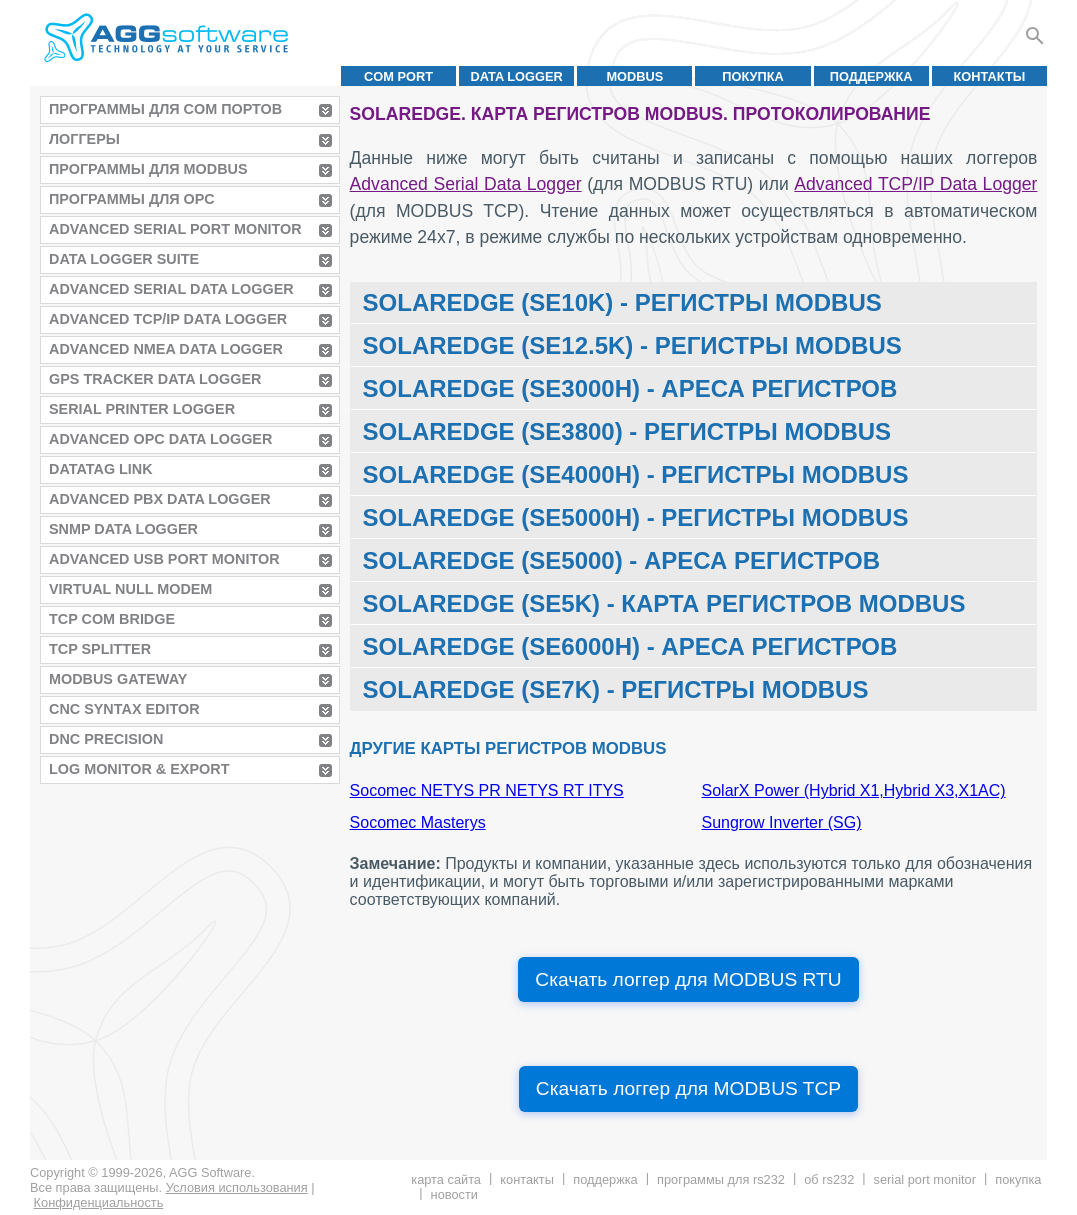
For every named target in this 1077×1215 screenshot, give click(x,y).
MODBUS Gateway (118, 679)
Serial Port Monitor (925, 1179)
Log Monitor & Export (139, 769)
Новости (454, 1194)
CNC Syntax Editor (124, 709)
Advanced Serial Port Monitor (175, 229)
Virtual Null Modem (130, 589)
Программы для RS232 (721, 1179)
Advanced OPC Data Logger (160, 439)
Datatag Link (101, 469)
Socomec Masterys (418, 822)
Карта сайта (446, 1179)
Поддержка (871, 76)
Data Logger (517, 76)
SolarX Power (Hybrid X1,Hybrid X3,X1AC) (854, 790)
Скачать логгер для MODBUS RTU (688, 979)
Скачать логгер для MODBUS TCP (688, 1088)
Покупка (753, 76)
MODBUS (634, 76)
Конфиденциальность (99, 1202)
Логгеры (84, 139)
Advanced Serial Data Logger (171, 289)
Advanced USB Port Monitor (164, 559)
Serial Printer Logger (142, 409)
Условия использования (237, 1187)
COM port (398, 76)
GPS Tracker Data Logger (155, 379)
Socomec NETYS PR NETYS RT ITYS (487, 790)
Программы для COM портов (165, 109)
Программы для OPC (132, 199)
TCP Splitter (100, 649)
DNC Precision (106, 739)
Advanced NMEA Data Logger (166, 349)
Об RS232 (829, 1179)
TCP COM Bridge (112, 619)
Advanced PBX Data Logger (160, 499)
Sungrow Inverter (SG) (782, 822)
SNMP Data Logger (123, 529)
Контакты (990, 76)
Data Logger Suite (124, 259)
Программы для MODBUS (148, 169)
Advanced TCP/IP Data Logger (168, 319)
